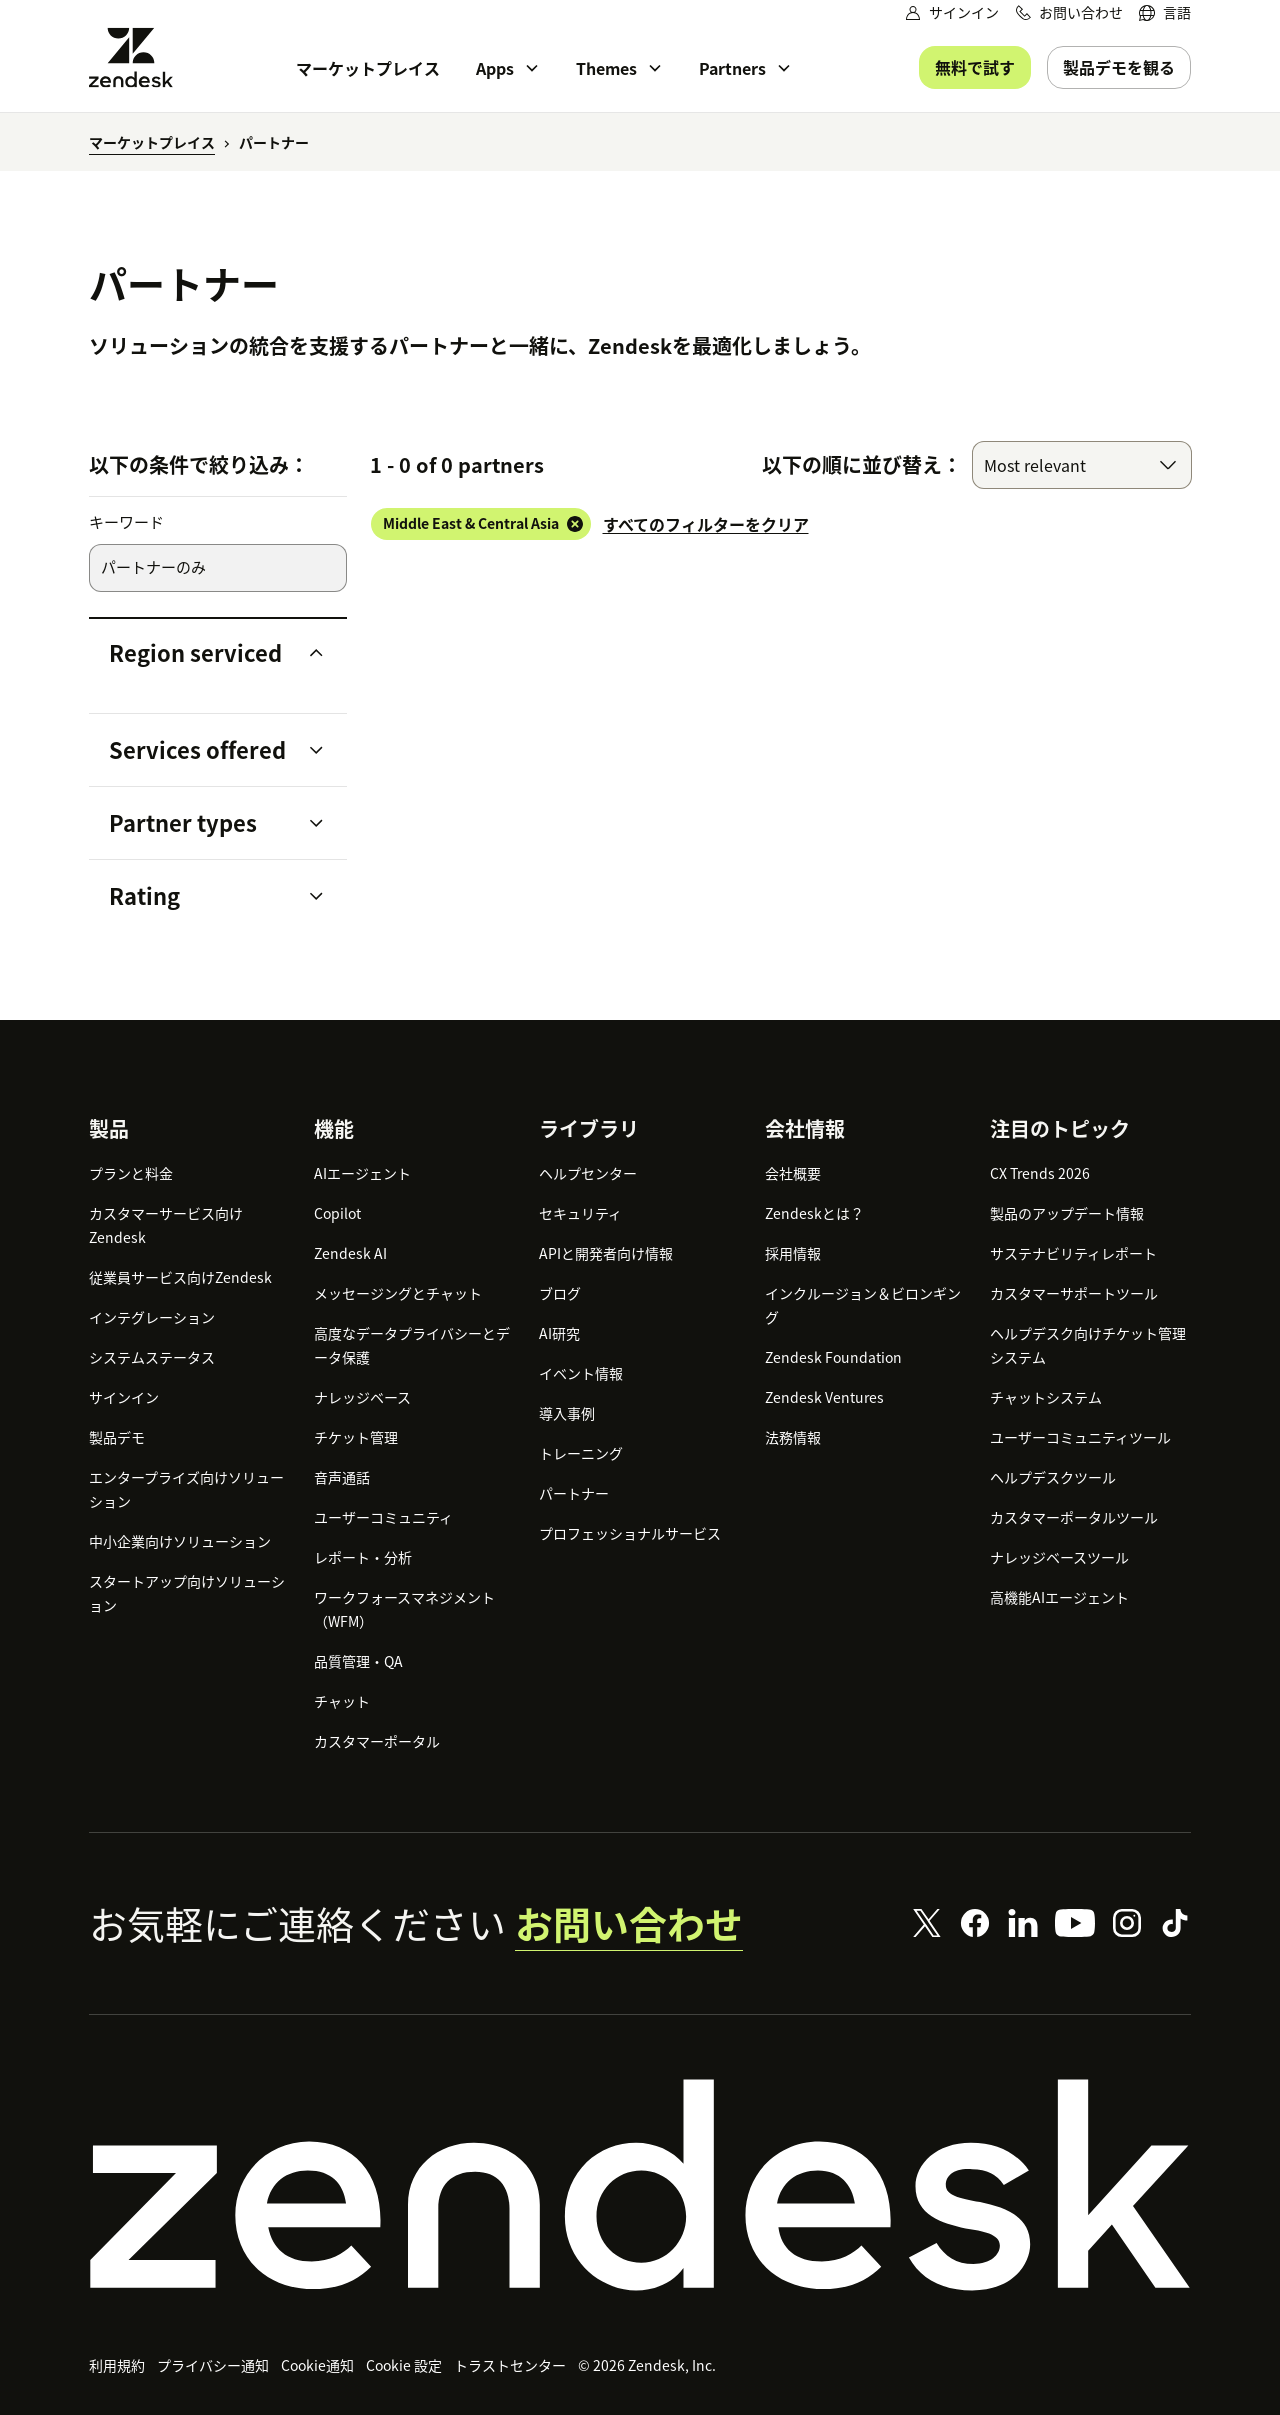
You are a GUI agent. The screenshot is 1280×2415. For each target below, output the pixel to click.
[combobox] (1082, 465)
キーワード (126, 522)
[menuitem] (1165, 12)
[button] (201, 653)
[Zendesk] (640, 2185)
